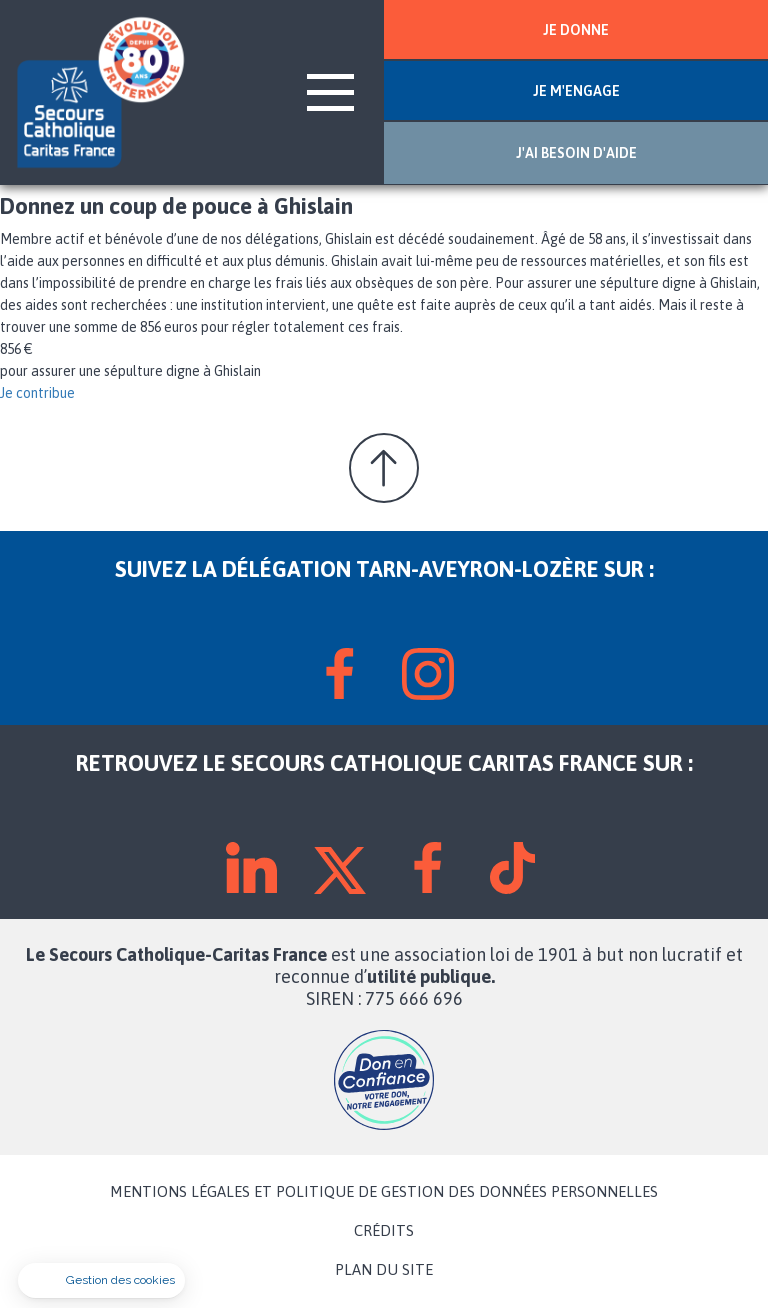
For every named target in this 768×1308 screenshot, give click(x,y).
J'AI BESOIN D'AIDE (576, 153)
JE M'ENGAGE (576, 91)
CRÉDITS (384, 1231)
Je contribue (37, 393)
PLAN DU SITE (384, 1270)
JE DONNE (576, 30)
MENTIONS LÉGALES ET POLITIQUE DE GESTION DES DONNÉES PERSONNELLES (384, 1192)
